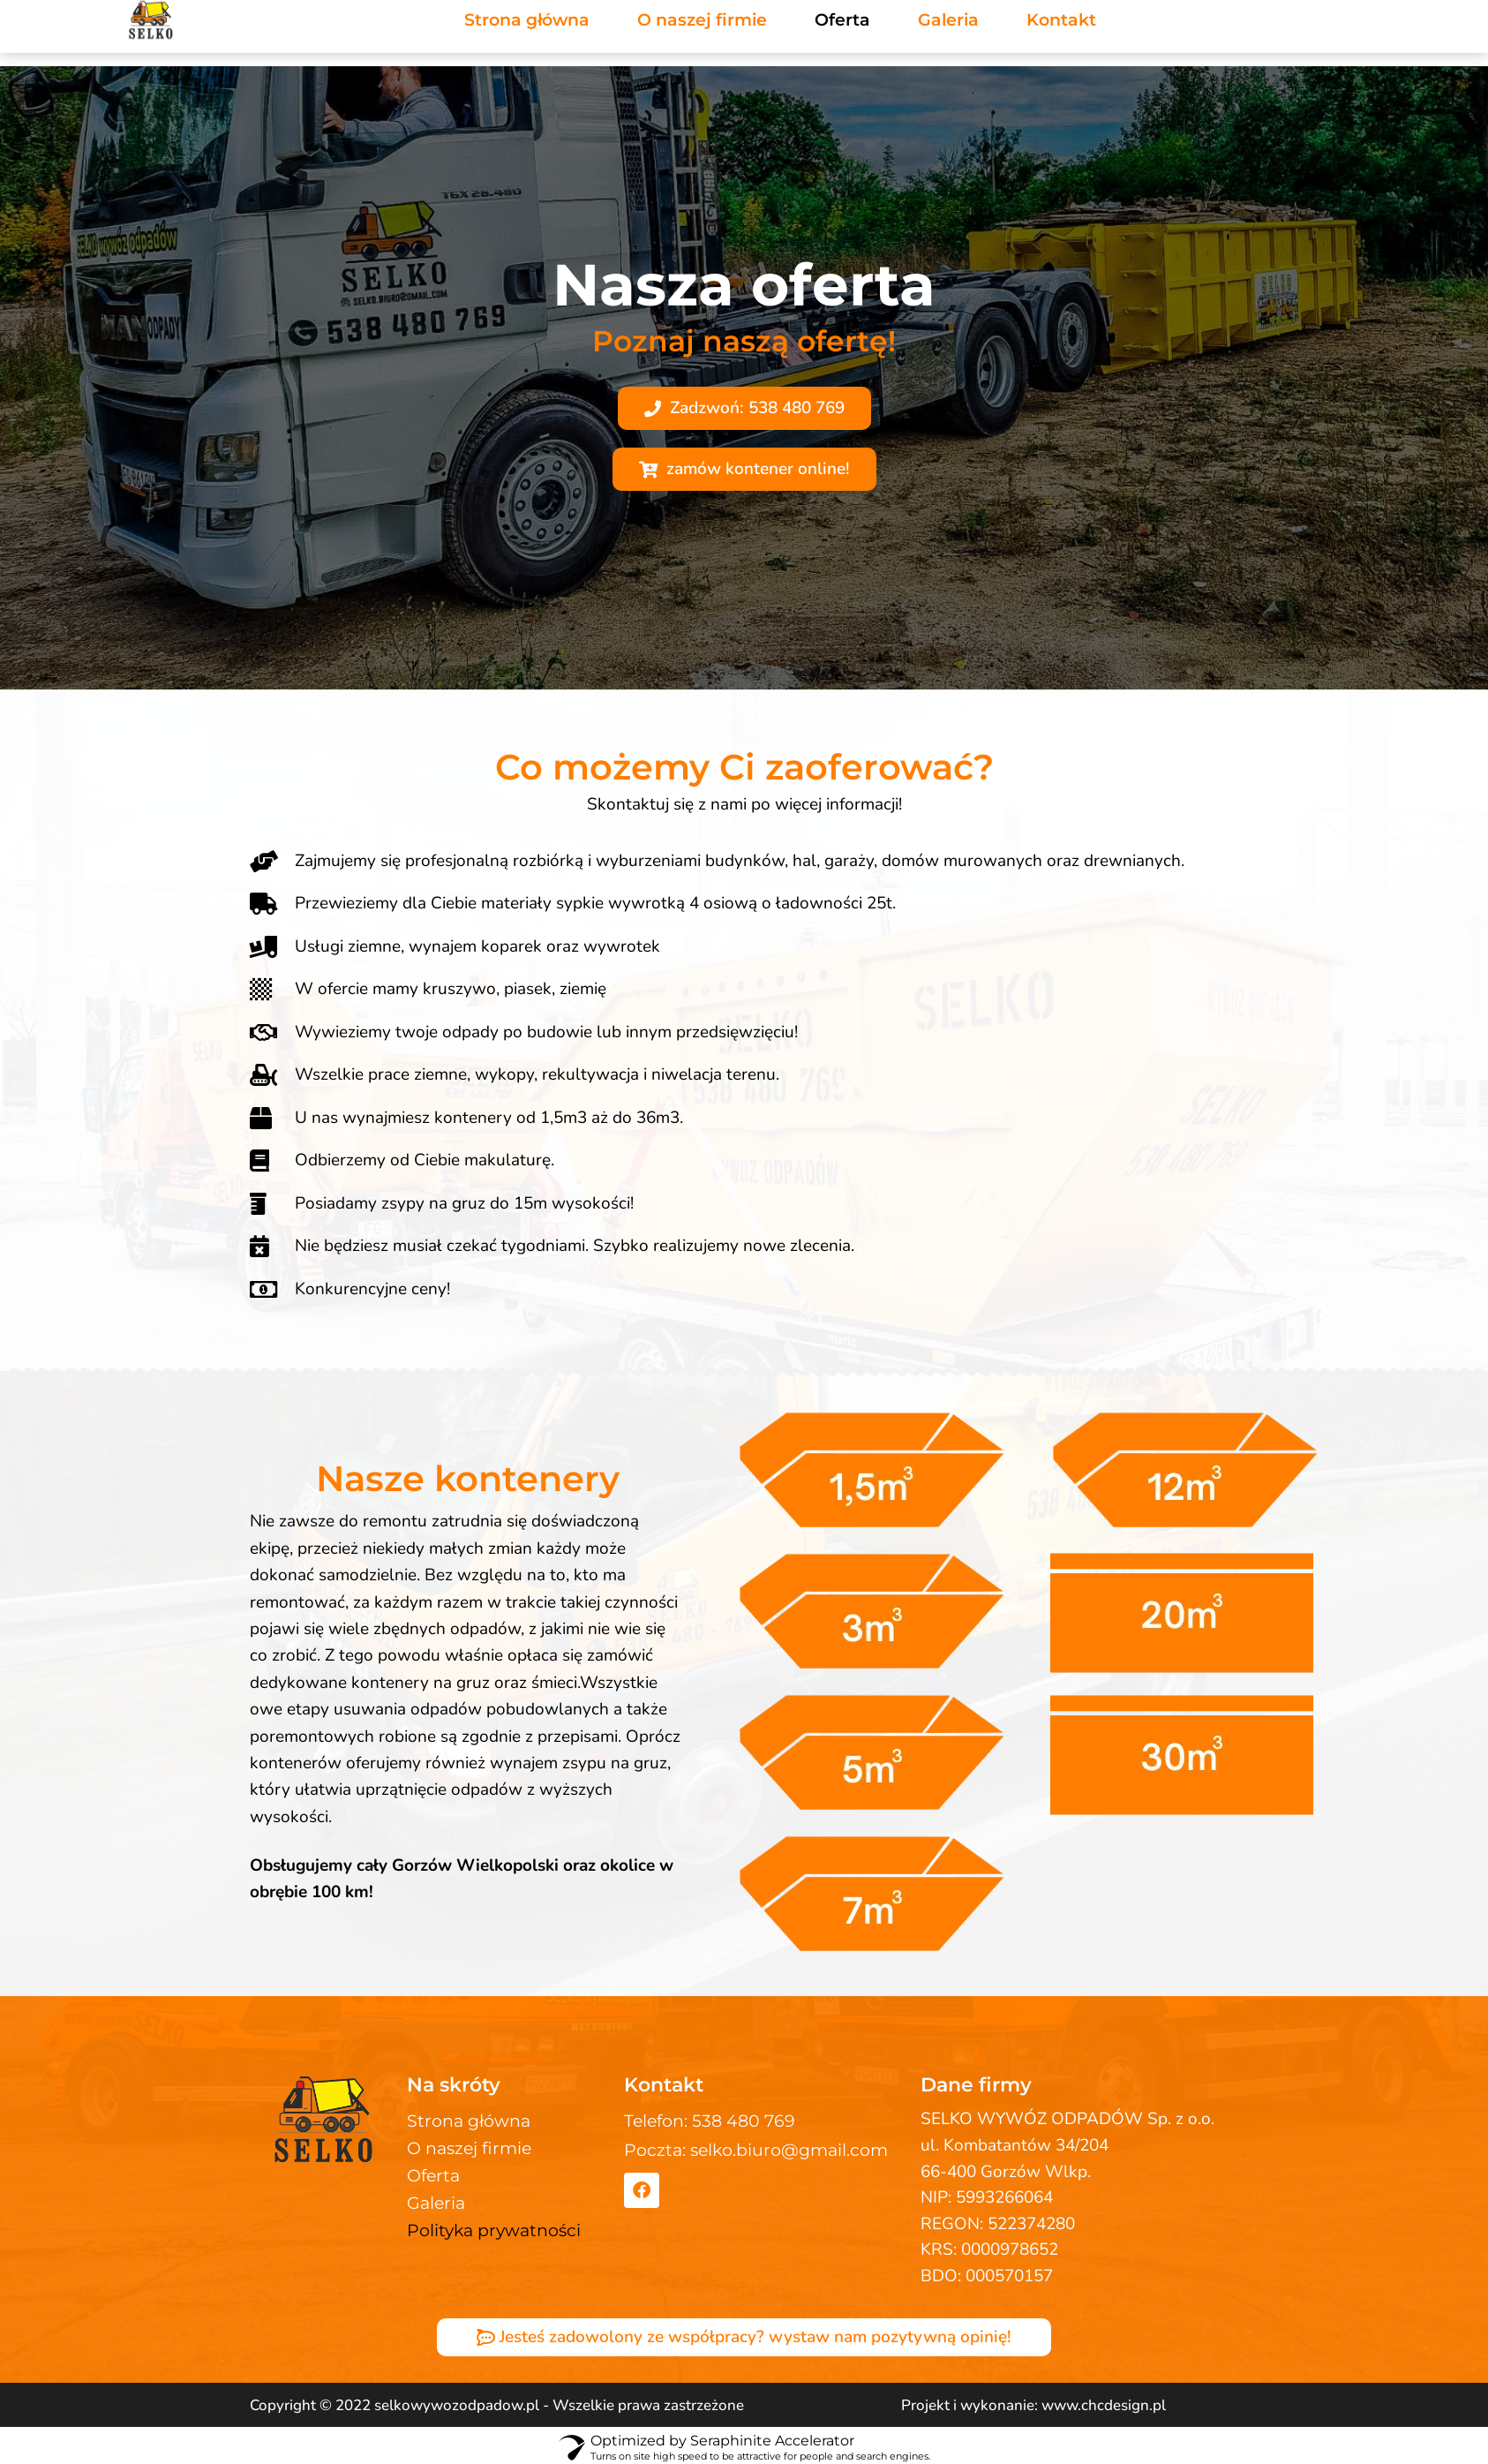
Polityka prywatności (494, 2230)
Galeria (436, 2203)
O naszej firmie (469, 2148)
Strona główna (468, 2121)
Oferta (433, 2176)
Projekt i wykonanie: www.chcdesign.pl (1033, 2405)
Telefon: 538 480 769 (709, 2121)
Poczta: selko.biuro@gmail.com (756, 2150)
